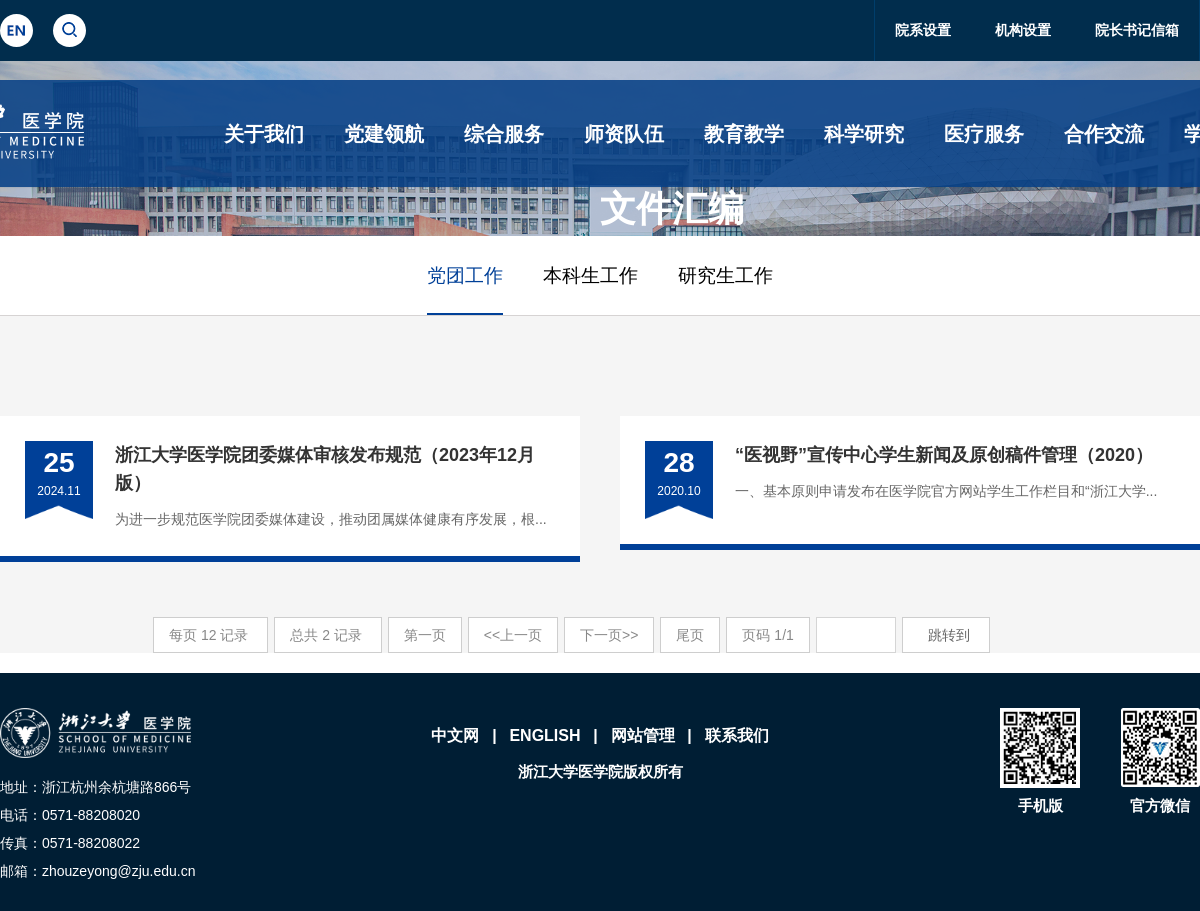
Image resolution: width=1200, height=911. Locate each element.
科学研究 (864, 134)
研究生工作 (725, 275)
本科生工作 (590, 275)
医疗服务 (984, 134)
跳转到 (951, 635)
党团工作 (465, 275)
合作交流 (1104, 134)
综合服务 (504, 134)
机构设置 (1023, 30)
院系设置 (923, 30)
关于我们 (264, 134)
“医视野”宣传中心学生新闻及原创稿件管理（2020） (944, 455)
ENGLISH (544, 735)
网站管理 (643, 735)
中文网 (455, 735)
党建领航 (384, 134)
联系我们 (737, 735)
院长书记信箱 (1137, 30)
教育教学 (744, 134)
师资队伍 (624, 134)
